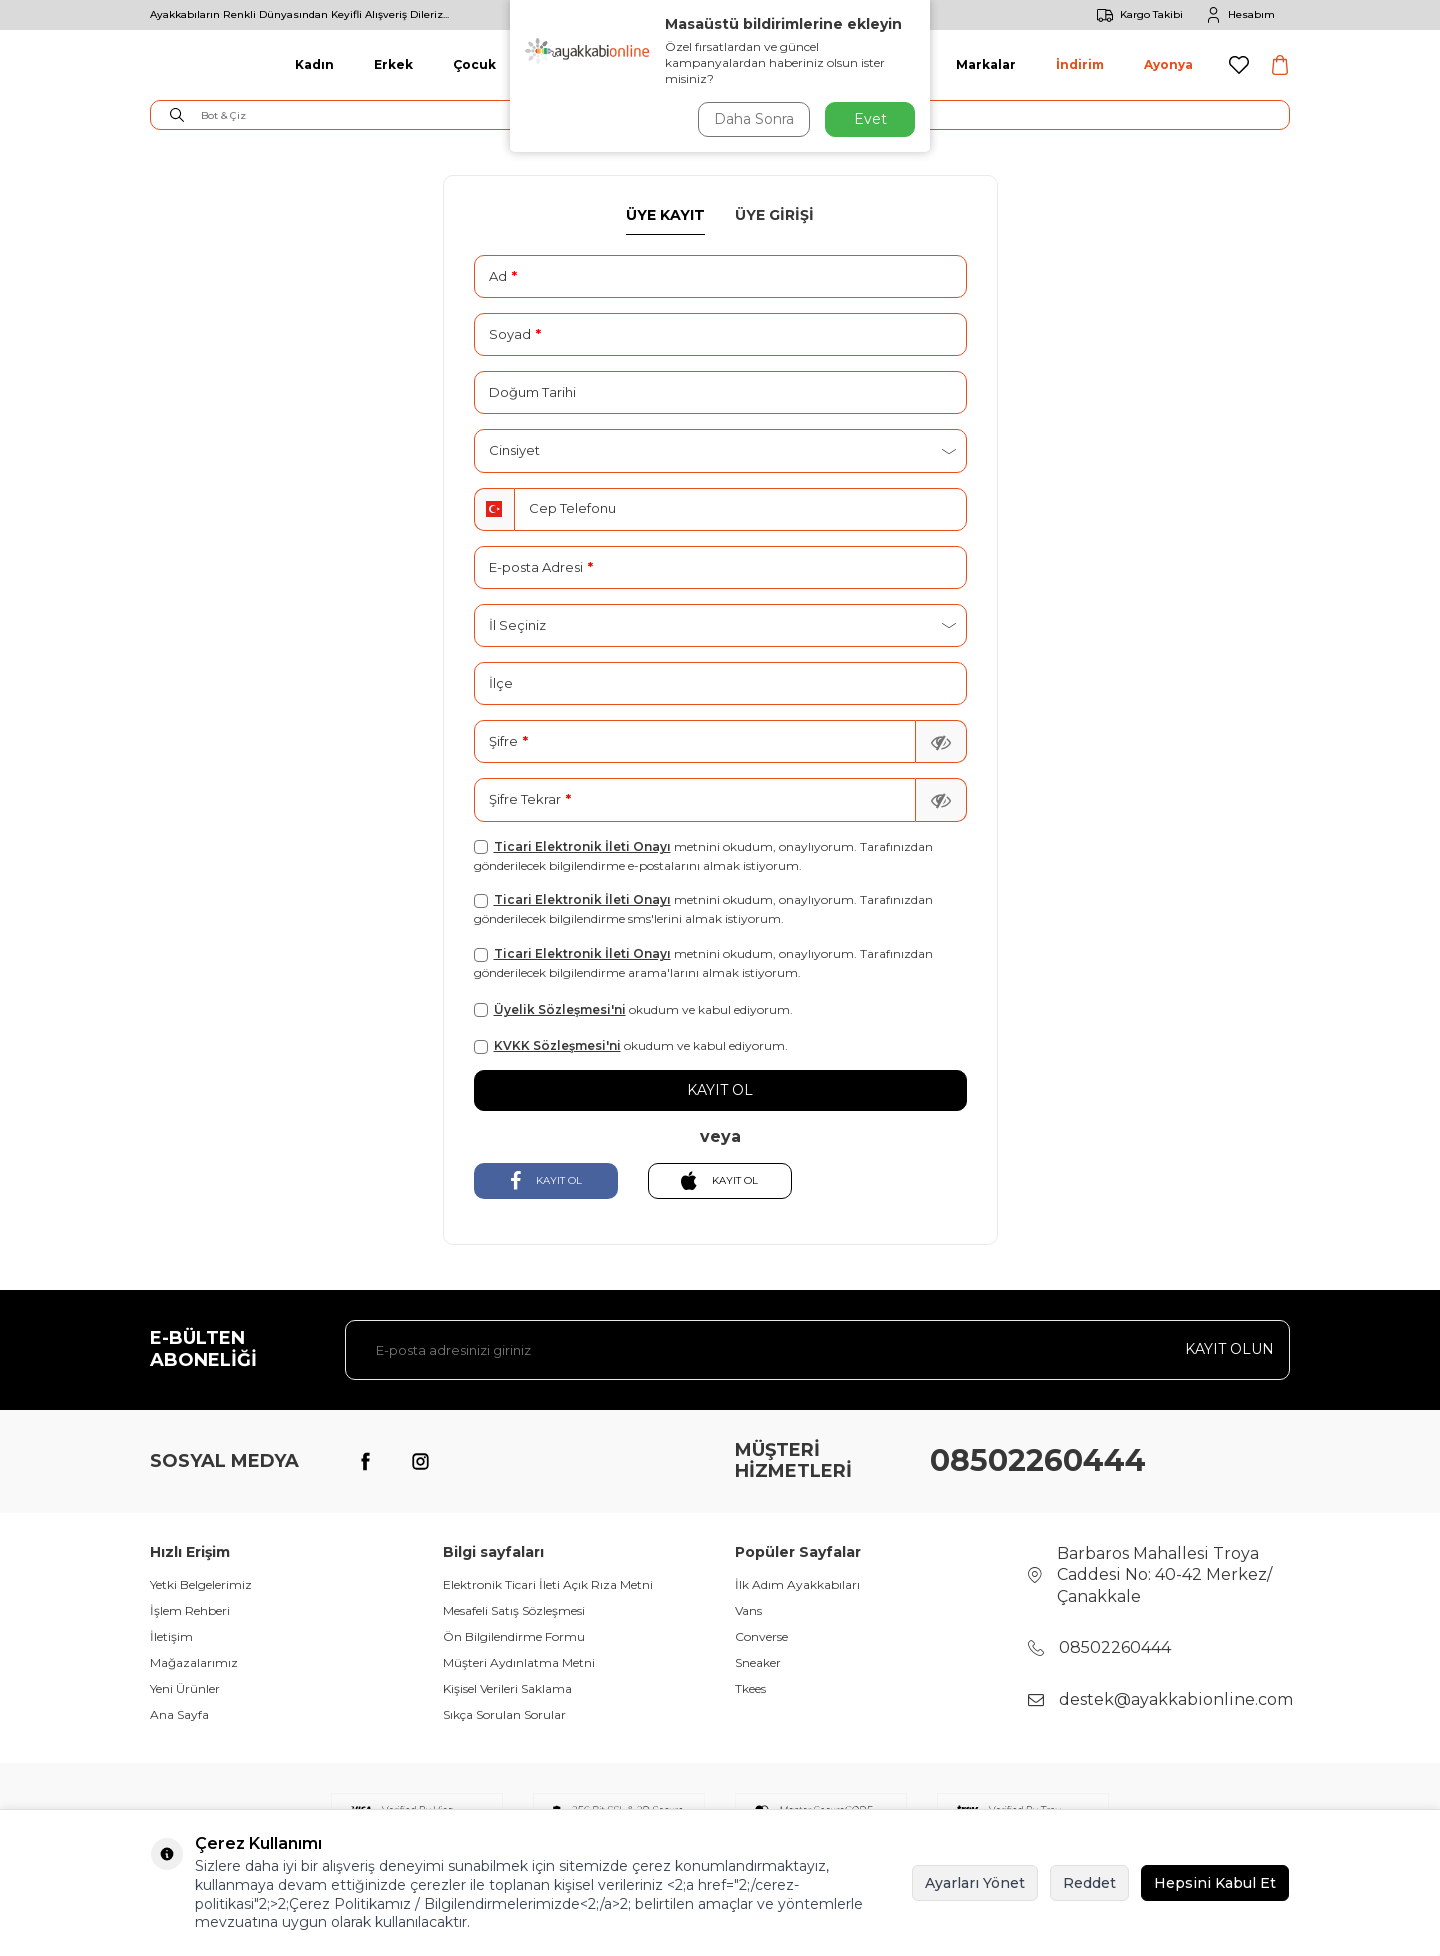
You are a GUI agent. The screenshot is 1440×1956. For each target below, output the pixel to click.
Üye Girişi (774, 215)
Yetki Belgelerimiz (201, 1584)
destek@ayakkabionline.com (1176, 1699)
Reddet (1089, 1883)
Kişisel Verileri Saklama (507, 1688)
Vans (748, 1610)
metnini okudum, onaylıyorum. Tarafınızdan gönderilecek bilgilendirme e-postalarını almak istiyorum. (703, 856)
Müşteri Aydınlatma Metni (519, 1662)
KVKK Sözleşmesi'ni (557, 1045)
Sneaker (758, 1662)
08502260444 (1038, 1460)
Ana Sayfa (179, 1714)
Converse (761, 1636)
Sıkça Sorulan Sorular (504, 1714)
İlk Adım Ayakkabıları (797, 1584)
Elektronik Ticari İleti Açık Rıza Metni (548, 1584)
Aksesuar (884, 64)
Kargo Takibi (1136, 15)
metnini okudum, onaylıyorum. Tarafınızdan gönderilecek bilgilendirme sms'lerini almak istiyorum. (703, 909)
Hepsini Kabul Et (1215, 1883)
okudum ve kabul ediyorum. (633, 1010)
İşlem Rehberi (190, 1610)
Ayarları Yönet (975, 1883)
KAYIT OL (546, 1181)
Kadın (314, 64)
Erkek (393, 64)
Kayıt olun (1229, 1349)
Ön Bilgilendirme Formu (514, 1636)
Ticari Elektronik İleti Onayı (582, 846)
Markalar (986, 64)
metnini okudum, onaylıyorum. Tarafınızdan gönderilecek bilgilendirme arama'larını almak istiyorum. (703, 963)
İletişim (171, 1636)
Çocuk (474, 64)
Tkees (750, 1688)
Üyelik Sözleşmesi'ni (560, 1009)
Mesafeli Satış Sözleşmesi (514, 1610)
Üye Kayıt (665, 215)
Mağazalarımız (194, 1662)
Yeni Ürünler (185, 1688)
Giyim (554, 64)
